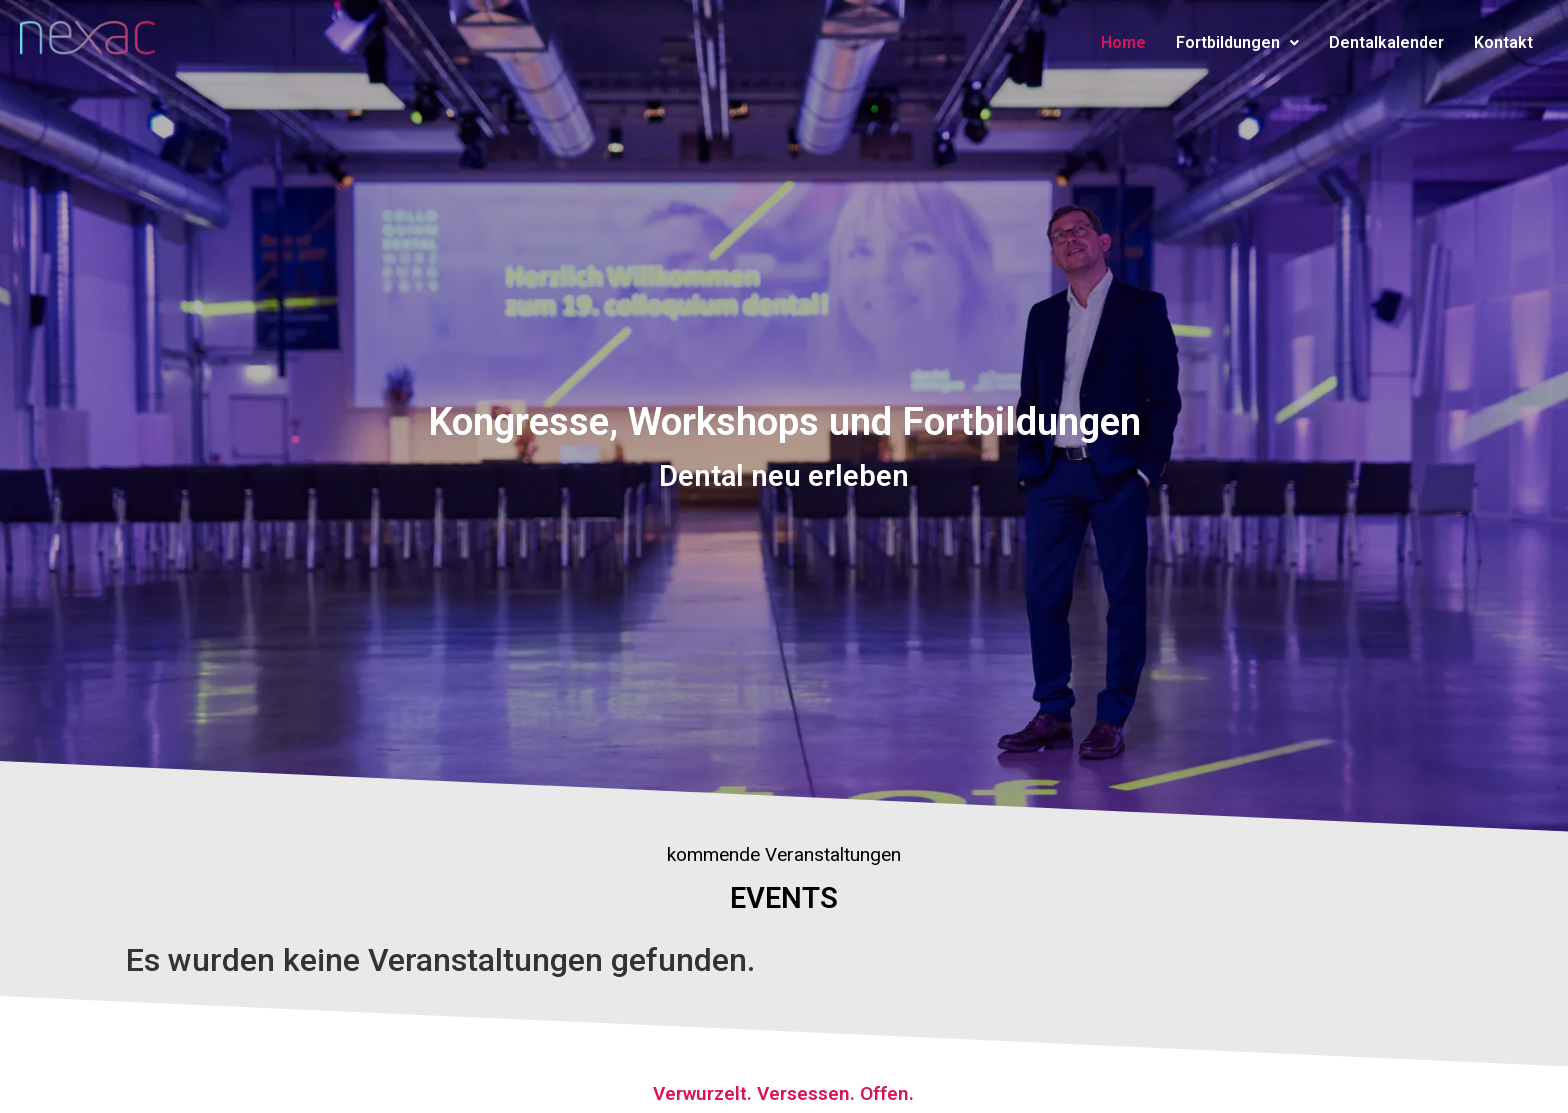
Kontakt (1503, 42)
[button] (1237, 43)
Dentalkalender (1386, 42)
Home (1123, 42)
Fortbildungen (1237, 42)
